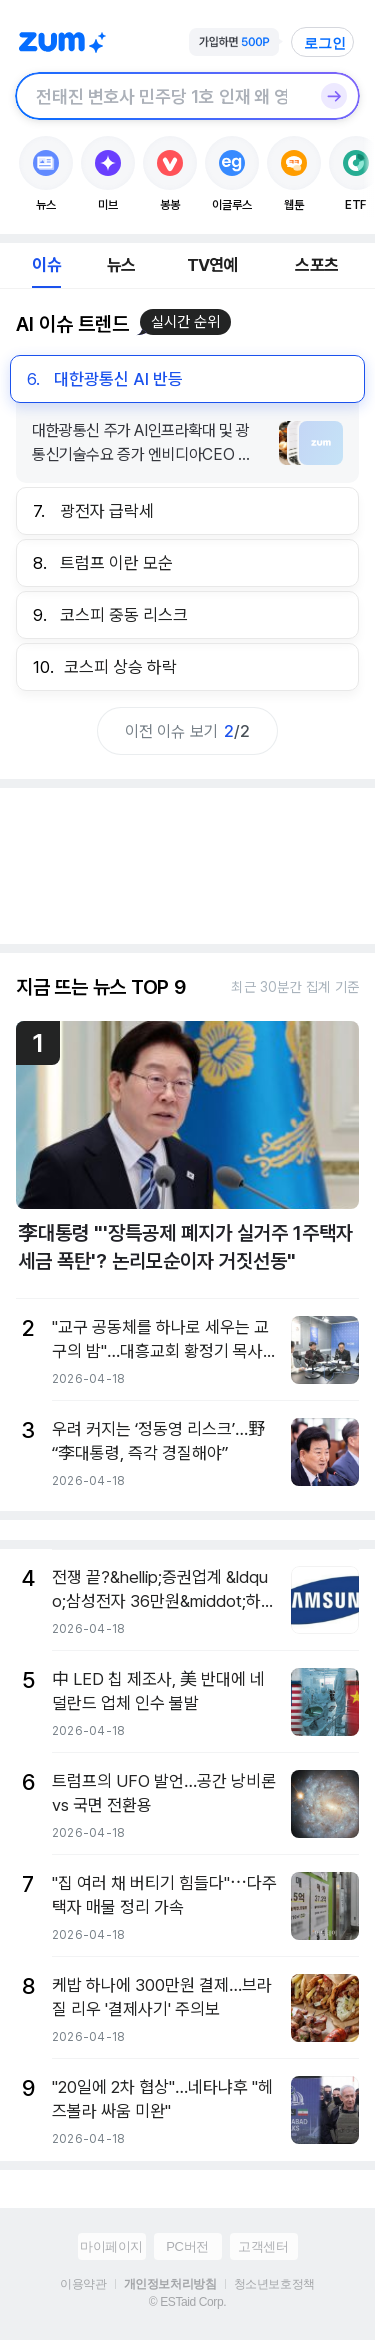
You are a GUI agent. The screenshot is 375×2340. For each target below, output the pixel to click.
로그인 (325, 43)
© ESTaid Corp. (187, 2302)
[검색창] (161, 96)
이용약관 (83, 2284)
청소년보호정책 (274, 2284)
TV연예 (212, 265)
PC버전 (187, 2246)
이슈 (46, 265)
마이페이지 (111, 2246)
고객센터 (263, 2246)
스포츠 (316, 265)
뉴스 (121, 265)
